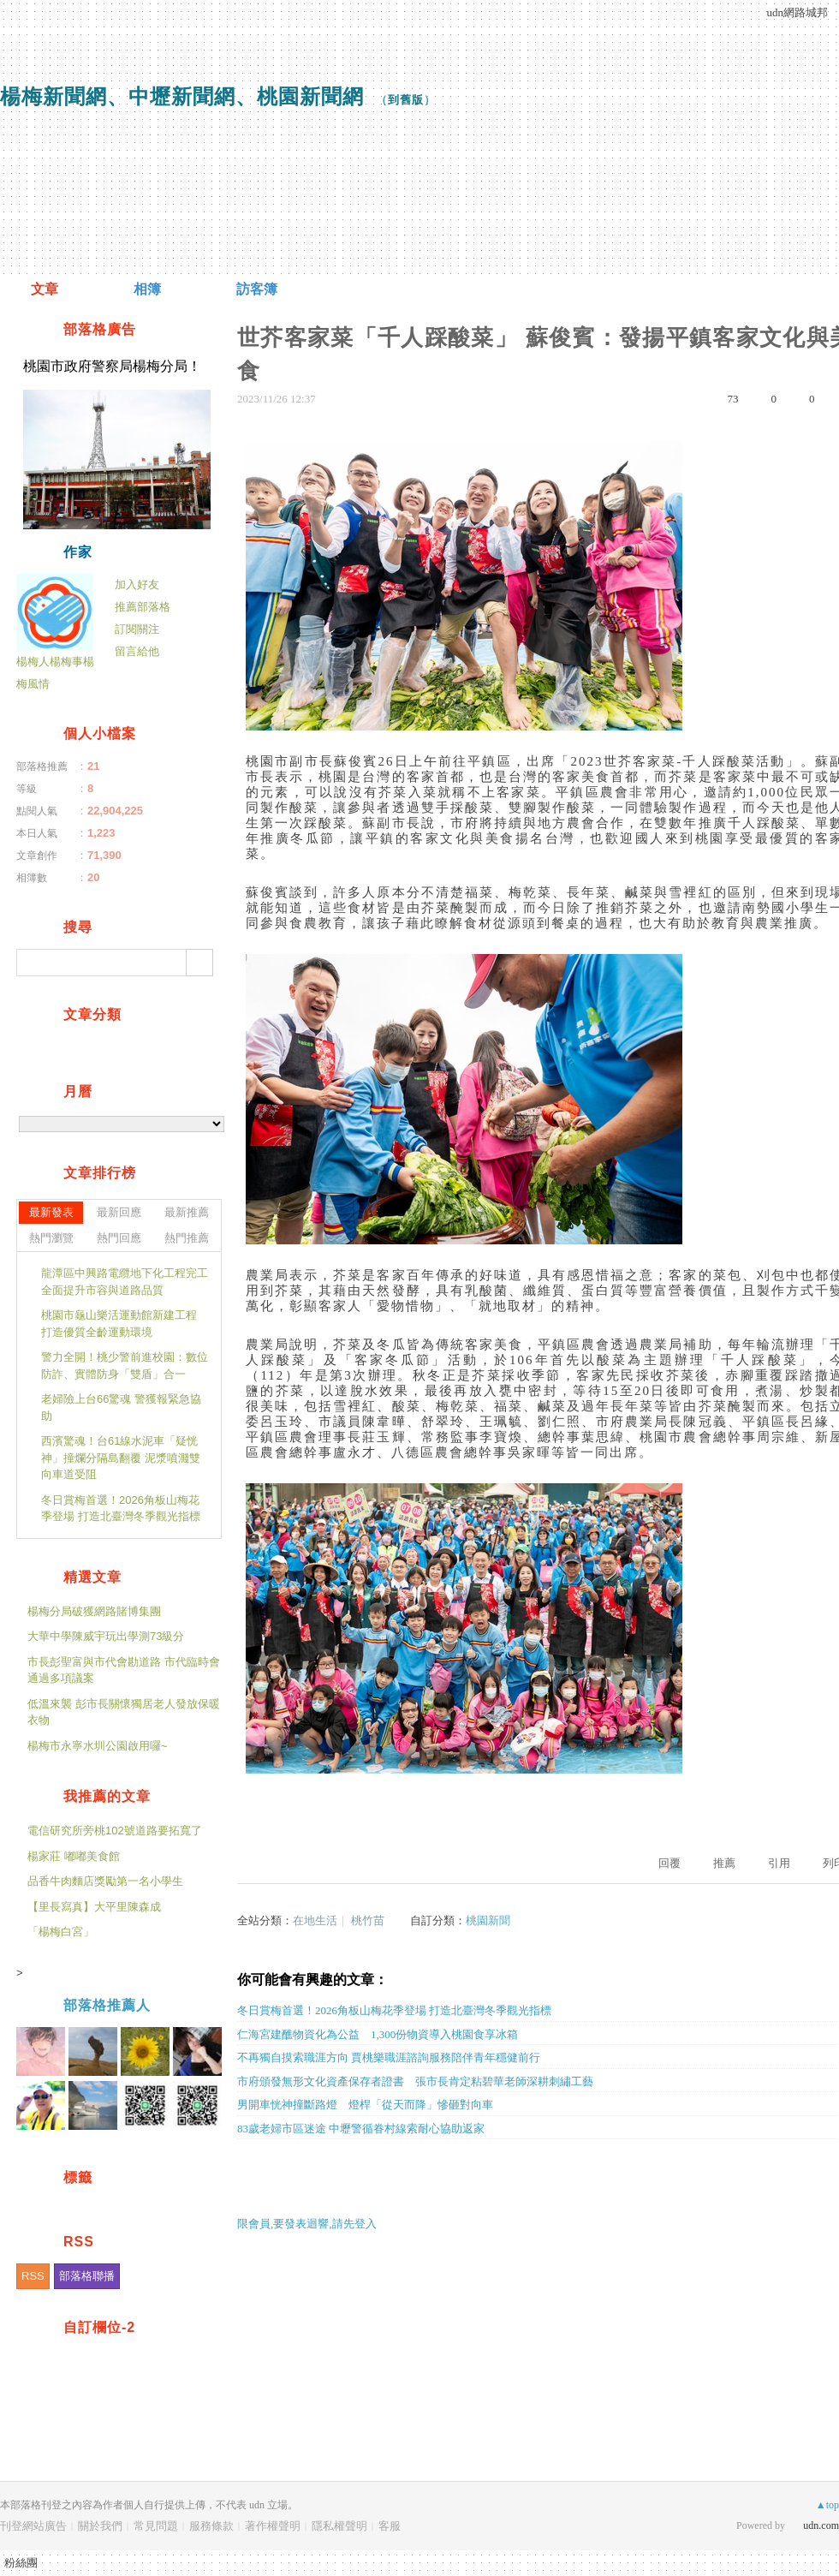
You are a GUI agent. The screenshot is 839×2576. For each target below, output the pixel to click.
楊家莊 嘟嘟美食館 (73, 1856)
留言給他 (137, 651)
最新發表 (51, 1212)
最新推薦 (186, 1212)
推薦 (724, 1863)
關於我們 (100, 2525)
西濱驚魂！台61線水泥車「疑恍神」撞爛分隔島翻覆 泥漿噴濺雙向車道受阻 (120, 1457)
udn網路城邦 (798, 12)
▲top (827, 2505)
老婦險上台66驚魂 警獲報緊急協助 (121, 1407)
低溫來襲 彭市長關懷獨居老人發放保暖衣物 (123, 1712)
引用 (779, 1863)
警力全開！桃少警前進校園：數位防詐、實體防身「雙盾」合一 (124, 1365)
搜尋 (199, 962)
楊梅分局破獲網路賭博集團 (94, 1611)
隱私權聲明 (339, 2525)
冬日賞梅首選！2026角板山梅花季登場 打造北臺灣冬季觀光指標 (120, 1509)
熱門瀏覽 (51, 1237)
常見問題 (156, 2525)
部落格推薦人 (107, 2005)
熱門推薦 (186, 1237)
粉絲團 (21, 2562)
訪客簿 (256, 289)
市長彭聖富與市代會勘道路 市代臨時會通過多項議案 (123, 1670)
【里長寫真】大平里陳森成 (94, 1906)
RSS (33, 2275)
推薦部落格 (142, 606)
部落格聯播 (87, 2275)
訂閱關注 (137, 629)
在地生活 (315, 1920)
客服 (389, 2525)
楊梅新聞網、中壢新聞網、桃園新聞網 (182, 96)
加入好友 (137, 584)
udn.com (821, 2525)
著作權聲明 (272, 2525)
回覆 (669, 1863)
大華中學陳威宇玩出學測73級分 (105, 1636)
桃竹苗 (367, 1920)
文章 (44, 289)
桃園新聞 (488, 1920)
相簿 (147, 289)
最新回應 (119, 1212)
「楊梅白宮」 (60, 1931)
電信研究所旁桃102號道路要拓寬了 (114, 1830)
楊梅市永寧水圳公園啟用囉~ (97, 1745)
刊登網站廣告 (33, 2525)
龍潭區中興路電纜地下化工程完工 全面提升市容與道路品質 (124, 1282)
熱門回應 (119, 1237)
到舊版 (406, 99)
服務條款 (211, 2525)
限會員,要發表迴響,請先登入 (307, 2223)
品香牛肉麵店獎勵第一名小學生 (105, 1881)
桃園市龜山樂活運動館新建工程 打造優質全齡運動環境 (119, 1324)
